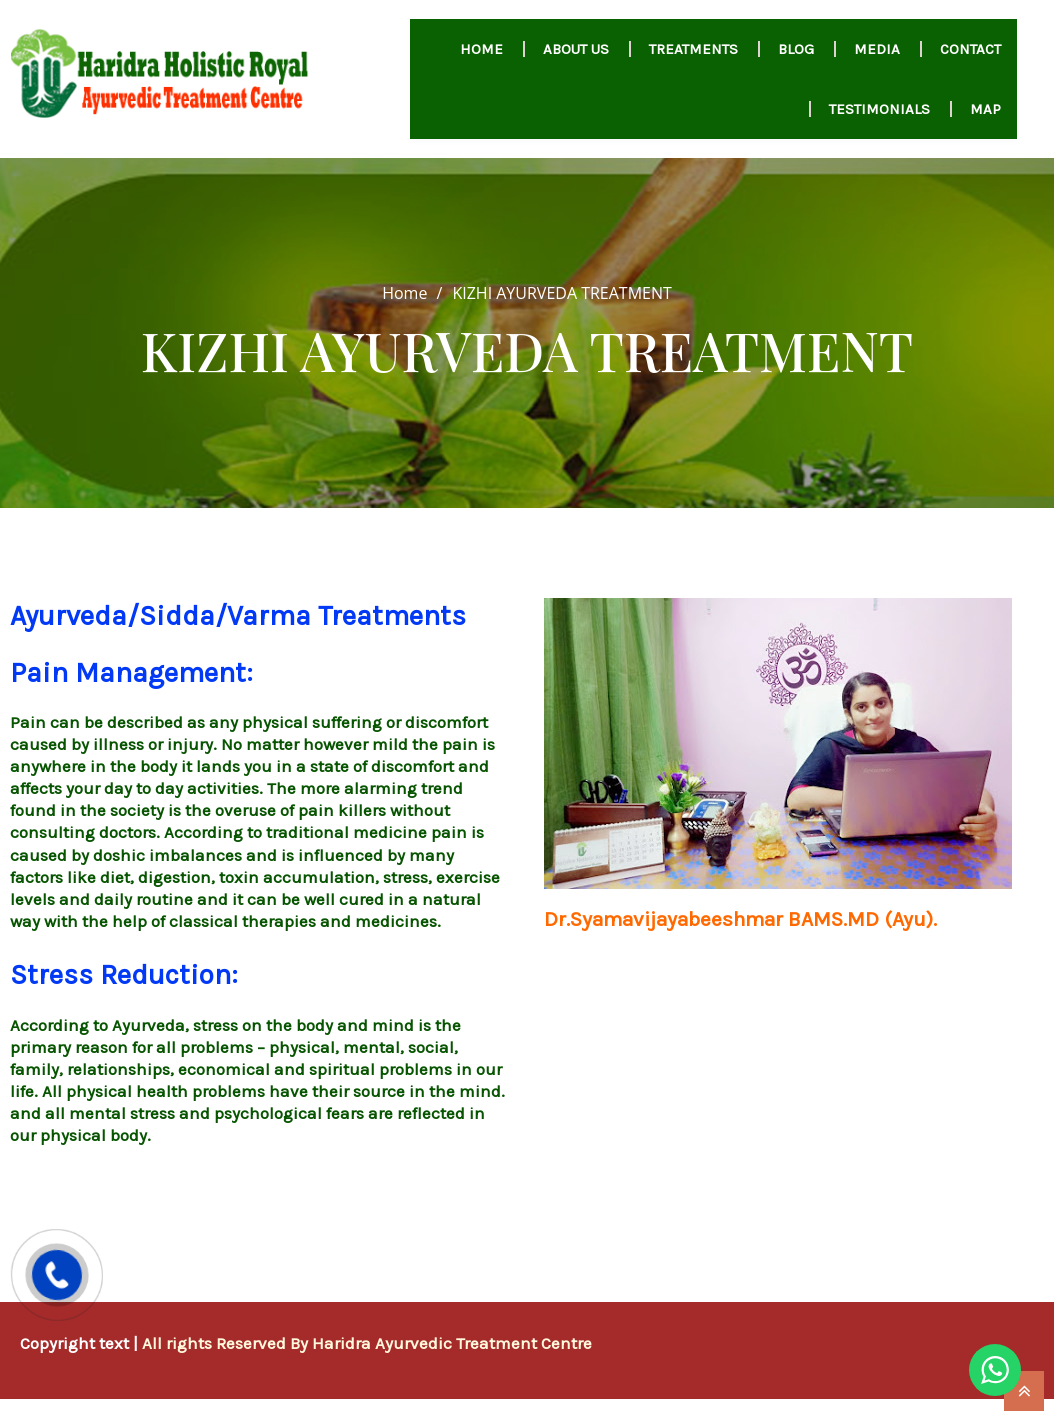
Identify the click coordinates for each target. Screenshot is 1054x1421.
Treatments (693, 49)
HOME (481, 49)
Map (985, 109)
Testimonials (879, 109)
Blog (796, 49)
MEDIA (877, 49)
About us (576, 49)
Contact (970, 49)
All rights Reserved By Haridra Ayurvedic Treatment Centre (367, 1343)
